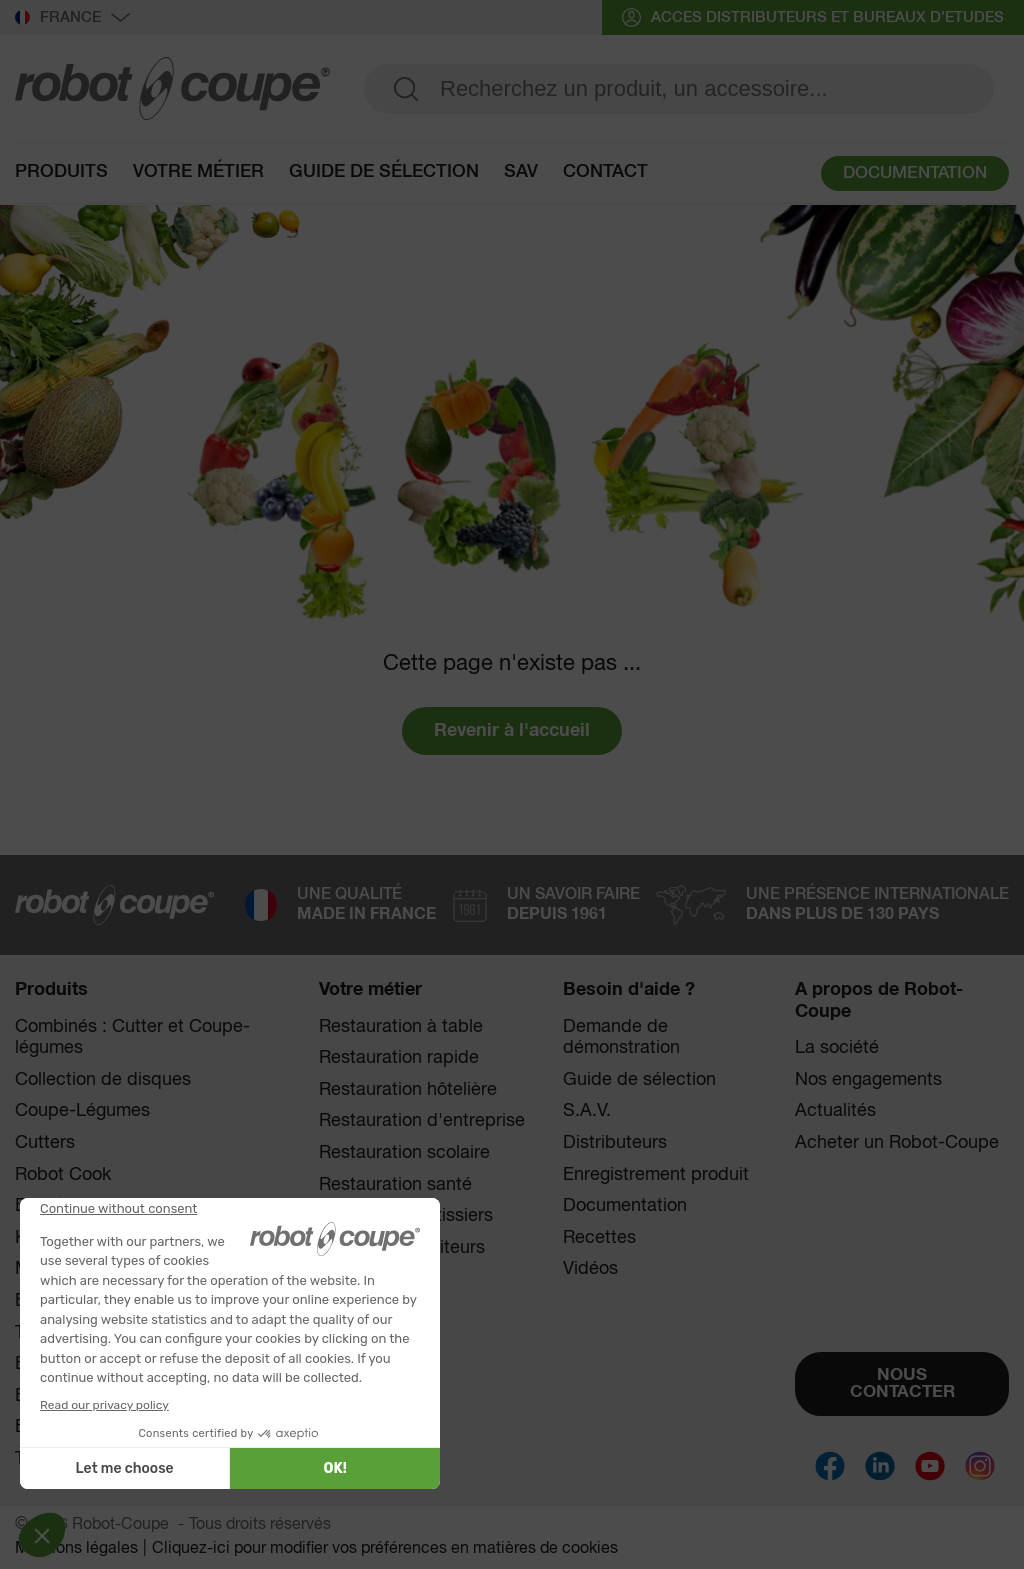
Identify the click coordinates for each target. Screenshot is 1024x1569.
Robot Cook (64, 1174)
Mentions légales (76, 1549)
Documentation (625, 1206)
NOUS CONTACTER (902, 1384)
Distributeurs (615, 1143)
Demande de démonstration (621, 1038)
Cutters (45, 1143)
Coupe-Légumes (82, 1111)
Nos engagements (868, 1080)
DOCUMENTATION (915, 173)
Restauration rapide (399, 1058)
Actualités (835, 1111)
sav (521, 172)
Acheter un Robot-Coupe (897, 1143)
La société (837, 1048)
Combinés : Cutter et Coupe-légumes (132, 1038)
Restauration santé (395, 1185)
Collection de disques (103, 1080)
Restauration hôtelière (408, 1090)
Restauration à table (401, 1027)
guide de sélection (384, 172)
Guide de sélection (639, 1080)
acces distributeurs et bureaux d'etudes (813, 17)
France (72, 18)
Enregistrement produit (656, 1175)
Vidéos (590, 1269)
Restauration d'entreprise (422, 1121)
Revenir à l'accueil (512, 731)
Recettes (599, 1238)
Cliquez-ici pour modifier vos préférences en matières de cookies (385, 1549)
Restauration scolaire (404, 1153)
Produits (61, 172)
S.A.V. (587, 1111)
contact (605, 172)
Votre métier (198, 172)
